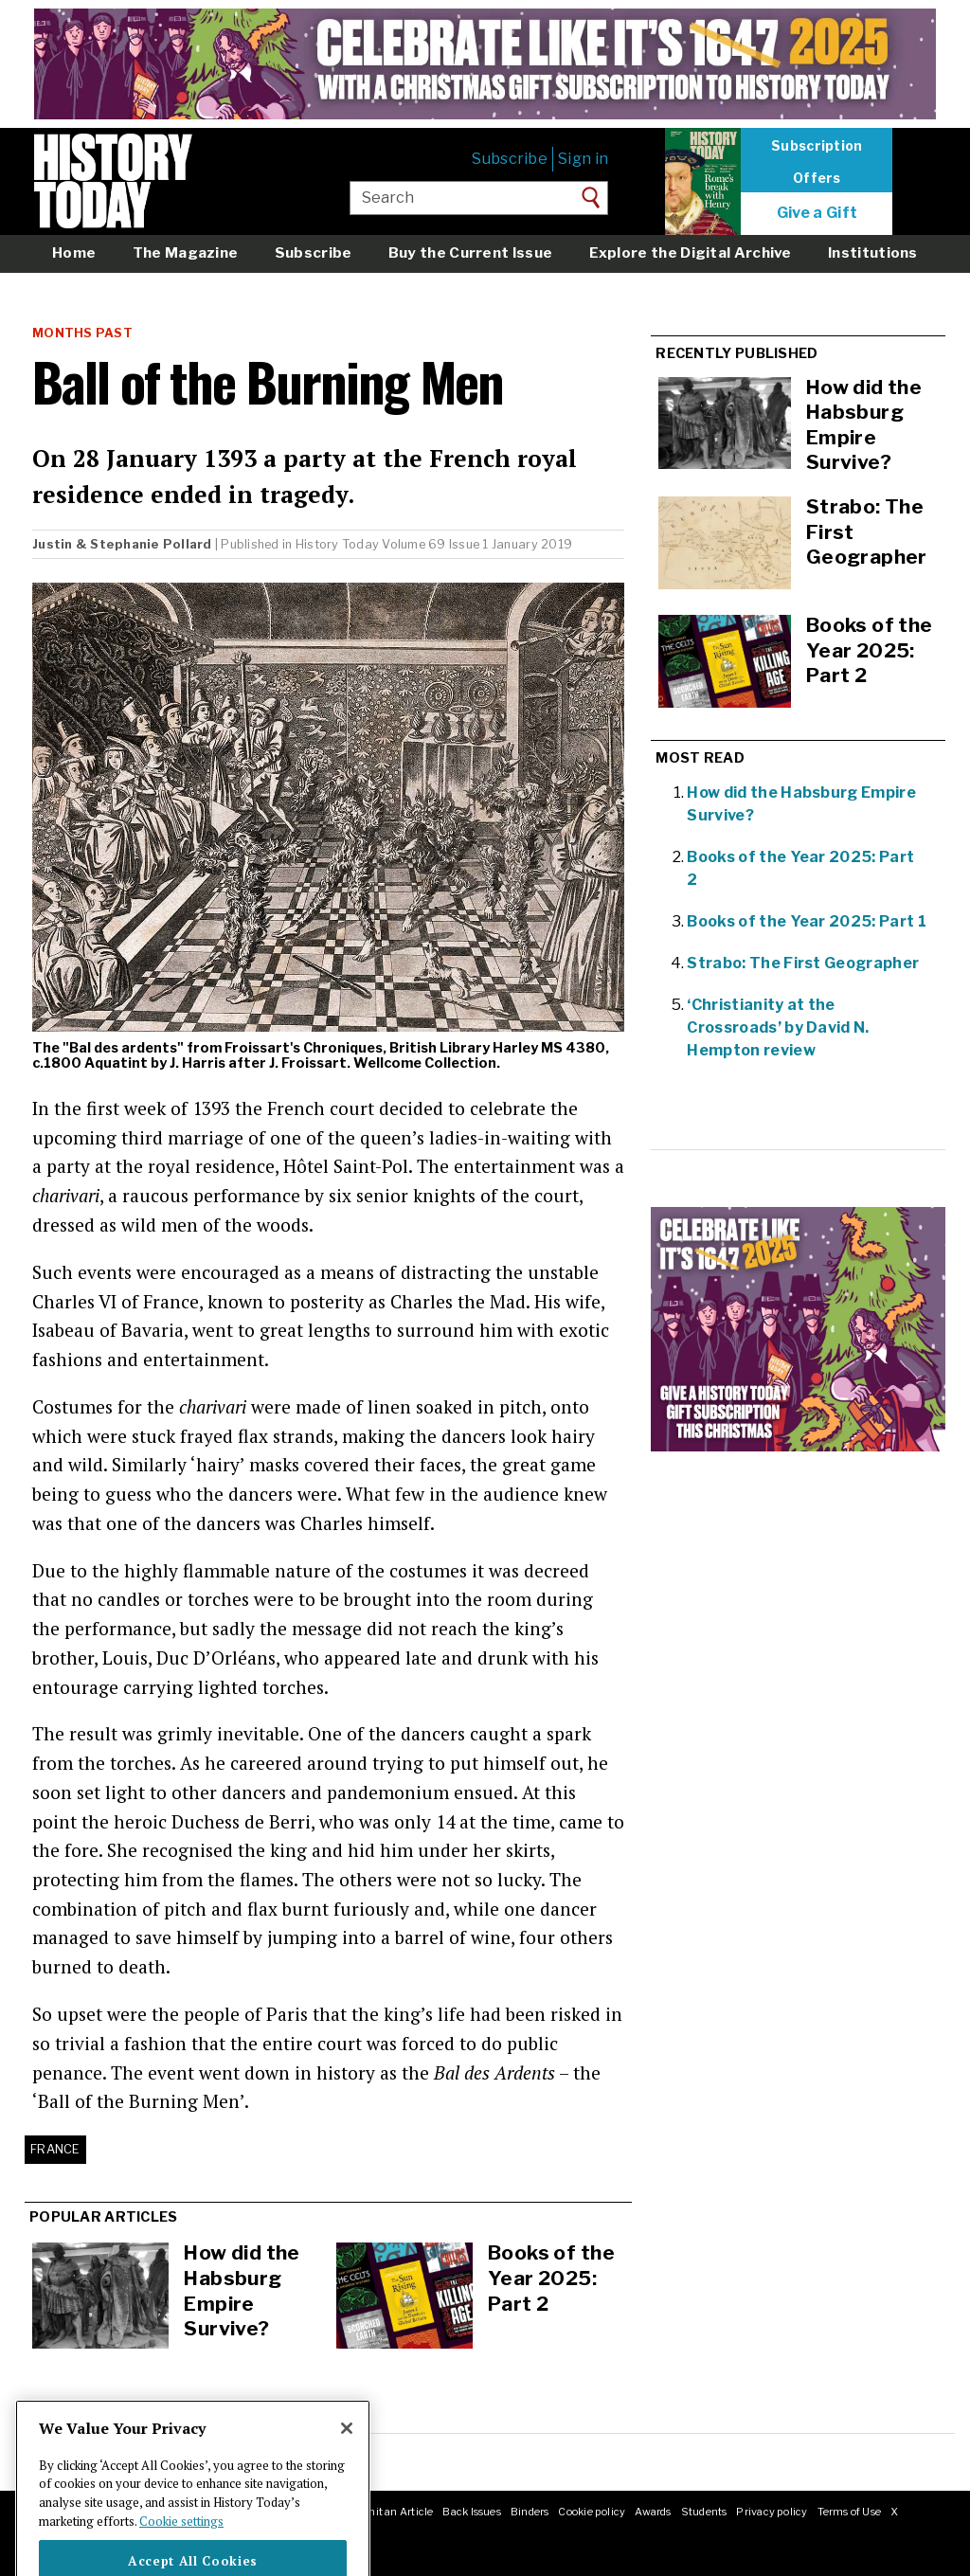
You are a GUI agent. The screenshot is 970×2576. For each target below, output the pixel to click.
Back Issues (471, 2511)
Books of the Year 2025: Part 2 (551, 2278)
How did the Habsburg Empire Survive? (242, 2290)
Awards (653, 2511)
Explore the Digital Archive (690, 252)
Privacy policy (771, 2511)
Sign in (583, 159)
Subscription (816, 145)
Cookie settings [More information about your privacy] (181, 2551)
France (55, 2149)
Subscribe (510, 159)
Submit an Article (389, 2511)
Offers (817, 178)
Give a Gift (817, 213)
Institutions (873, 252)
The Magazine (186, 252)
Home (74, 252)
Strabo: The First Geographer (803, 963)
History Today (337, 544)
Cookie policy (591, 2511)
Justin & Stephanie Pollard (122, 544)
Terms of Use (849, 2511)
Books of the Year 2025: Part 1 (806, 921)
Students (704, 2511)
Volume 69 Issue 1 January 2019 (477, 544)
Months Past (82, 333)
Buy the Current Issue (470, 252)
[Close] (347, 2458)
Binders (530, 2511)
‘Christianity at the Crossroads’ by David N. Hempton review (778, 1027)
